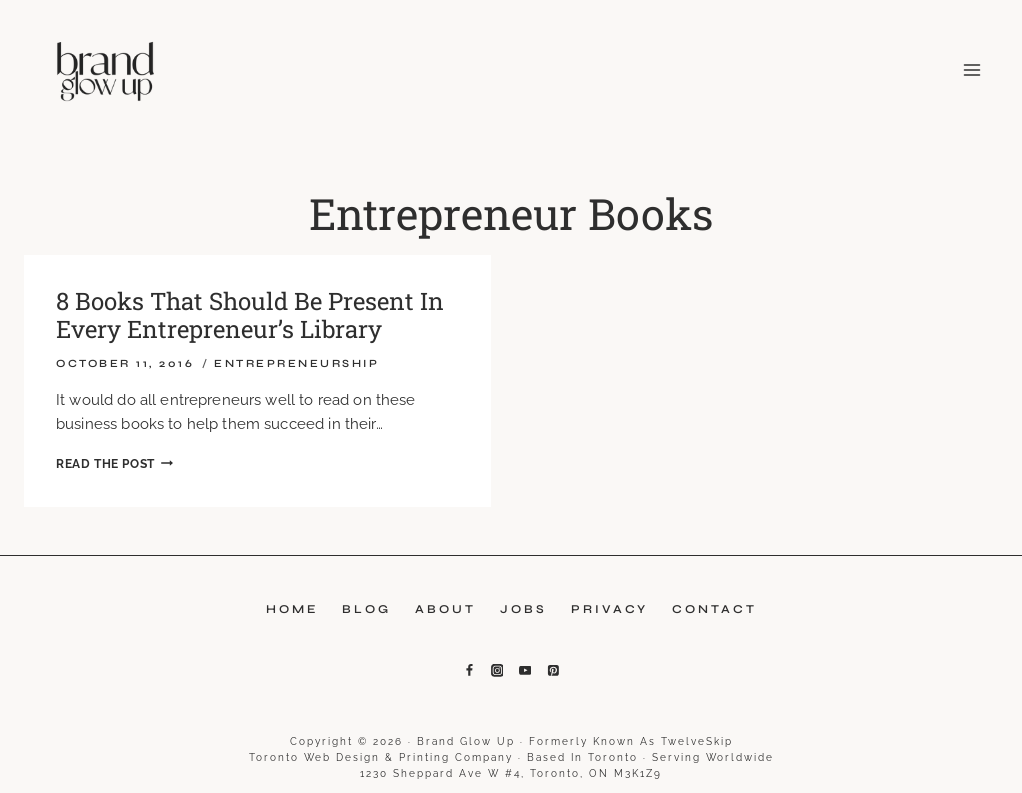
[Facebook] (469, 671)
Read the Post (114, 464)
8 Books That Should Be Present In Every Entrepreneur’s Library (250, 315)
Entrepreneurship (296, 363)
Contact (714, 609)
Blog (366, 609)
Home (292, 609)
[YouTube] (525, 671)
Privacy (609, 609)
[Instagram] (497, 671)
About (445, 609)
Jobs (523, 609)
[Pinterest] (553, 671)
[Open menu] (968, 69)
